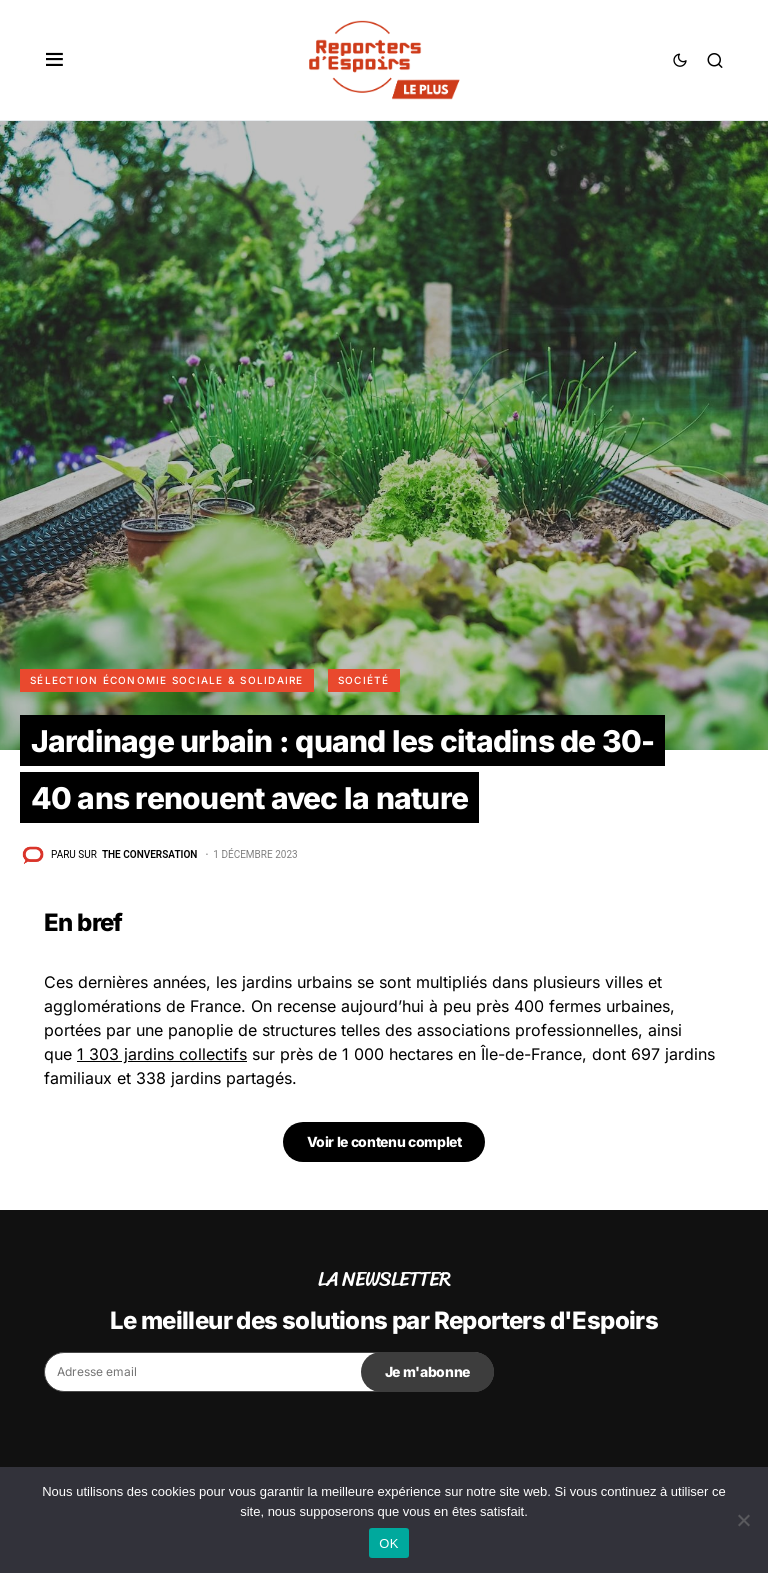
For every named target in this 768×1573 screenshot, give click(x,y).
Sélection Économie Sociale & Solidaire (167, 680)
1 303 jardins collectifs (162, 1054)
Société (364, 680)
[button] (54, 60)
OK (388, 1543)
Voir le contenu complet (384, 1141)
